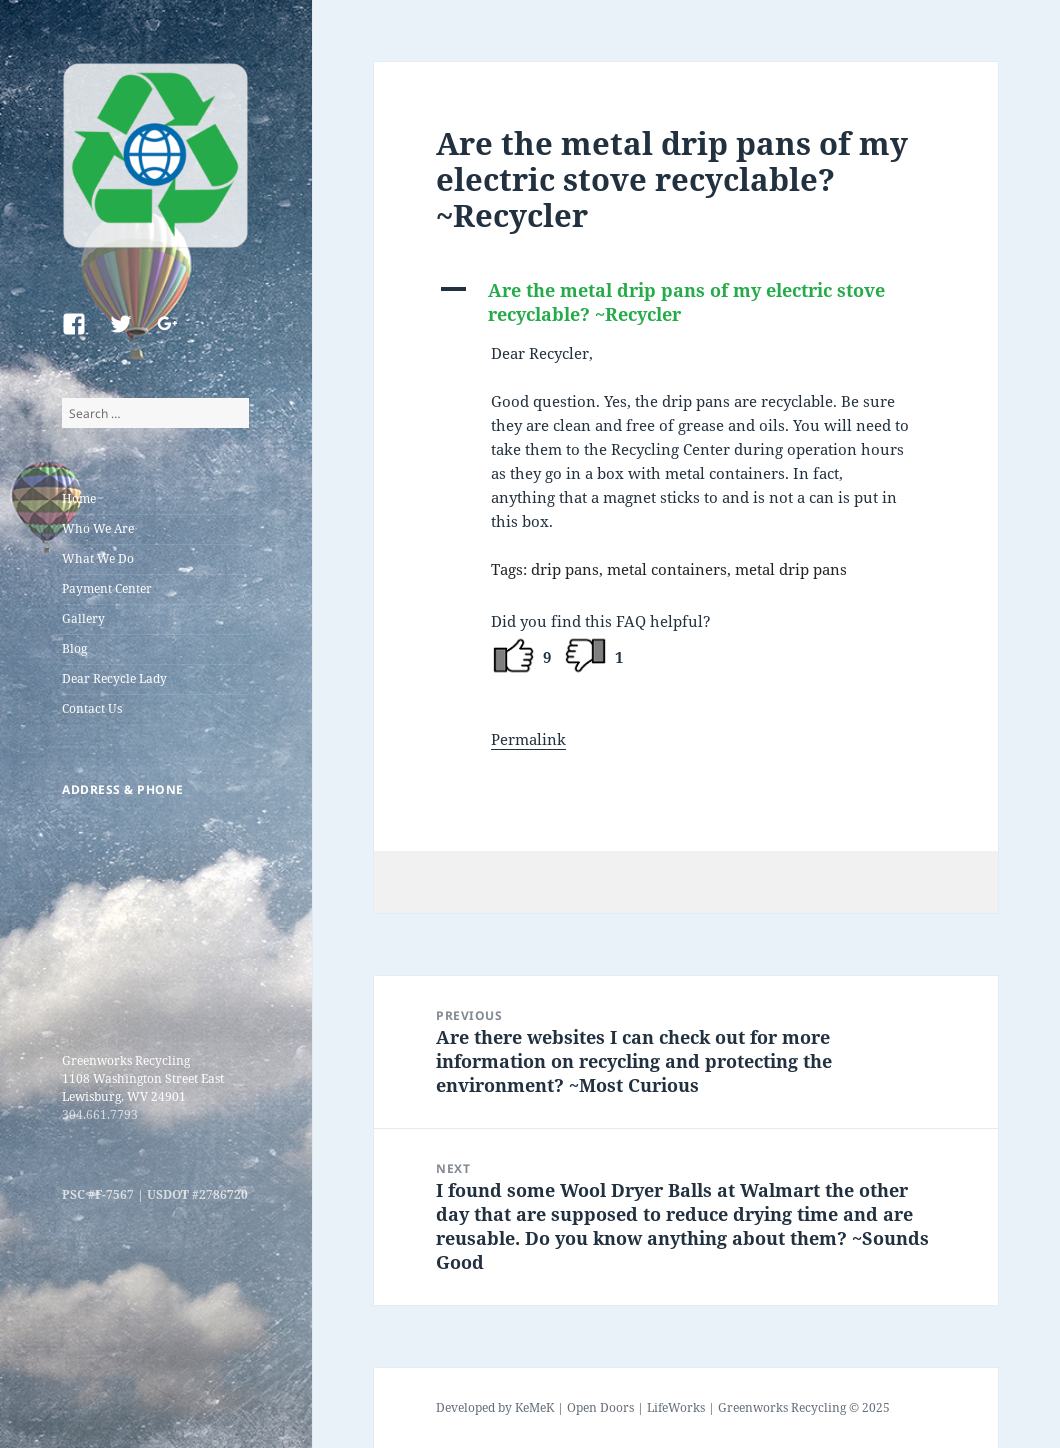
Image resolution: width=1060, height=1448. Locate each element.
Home (79, 498)
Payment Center (107, 588)
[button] (685, 302)
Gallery (83, 618)
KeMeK (534, 1407)
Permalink (528, 739)
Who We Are (98, 528)
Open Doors (600, 1407)
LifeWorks (676, 1407)
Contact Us (92, 708)
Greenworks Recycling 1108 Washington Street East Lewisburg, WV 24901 (143, 1078)
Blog (74, 648)
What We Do (98, 558)
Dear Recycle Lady (114, 678)
